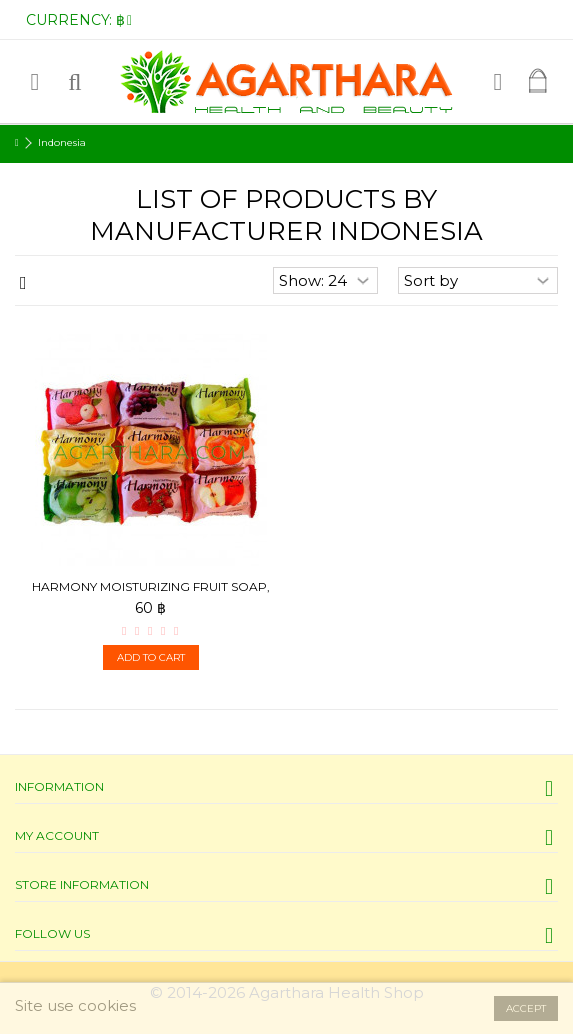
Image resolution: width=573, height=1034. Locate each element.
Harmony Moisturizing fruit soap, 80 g (151, 594)
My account (57, 835)
